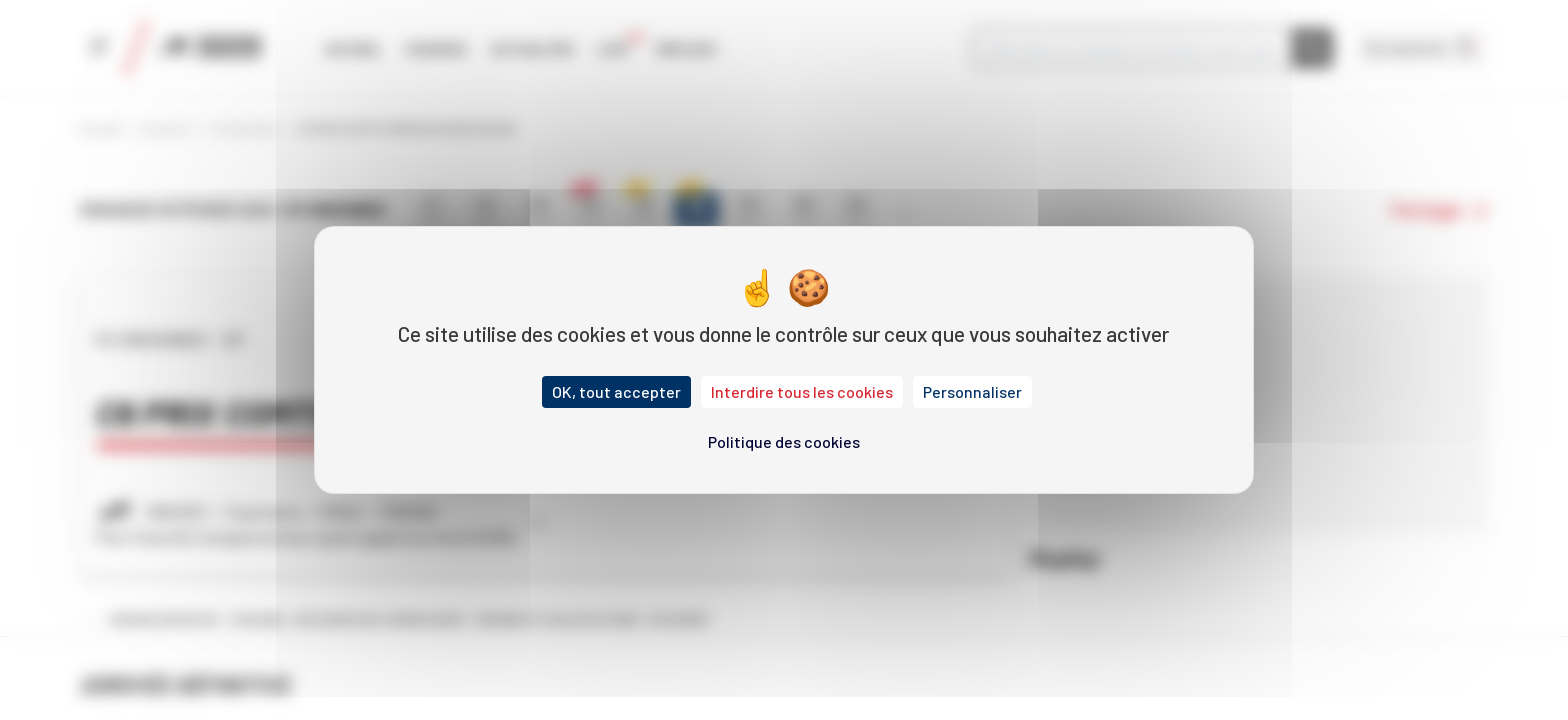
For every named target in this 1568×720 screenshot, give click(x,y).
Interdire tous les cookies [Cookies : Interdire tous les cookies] (802, 391)
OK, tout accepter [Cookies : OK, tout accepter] (616, 391)
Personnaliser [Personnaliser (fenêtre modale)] (972, 391)
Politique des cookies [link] (784, 441)
